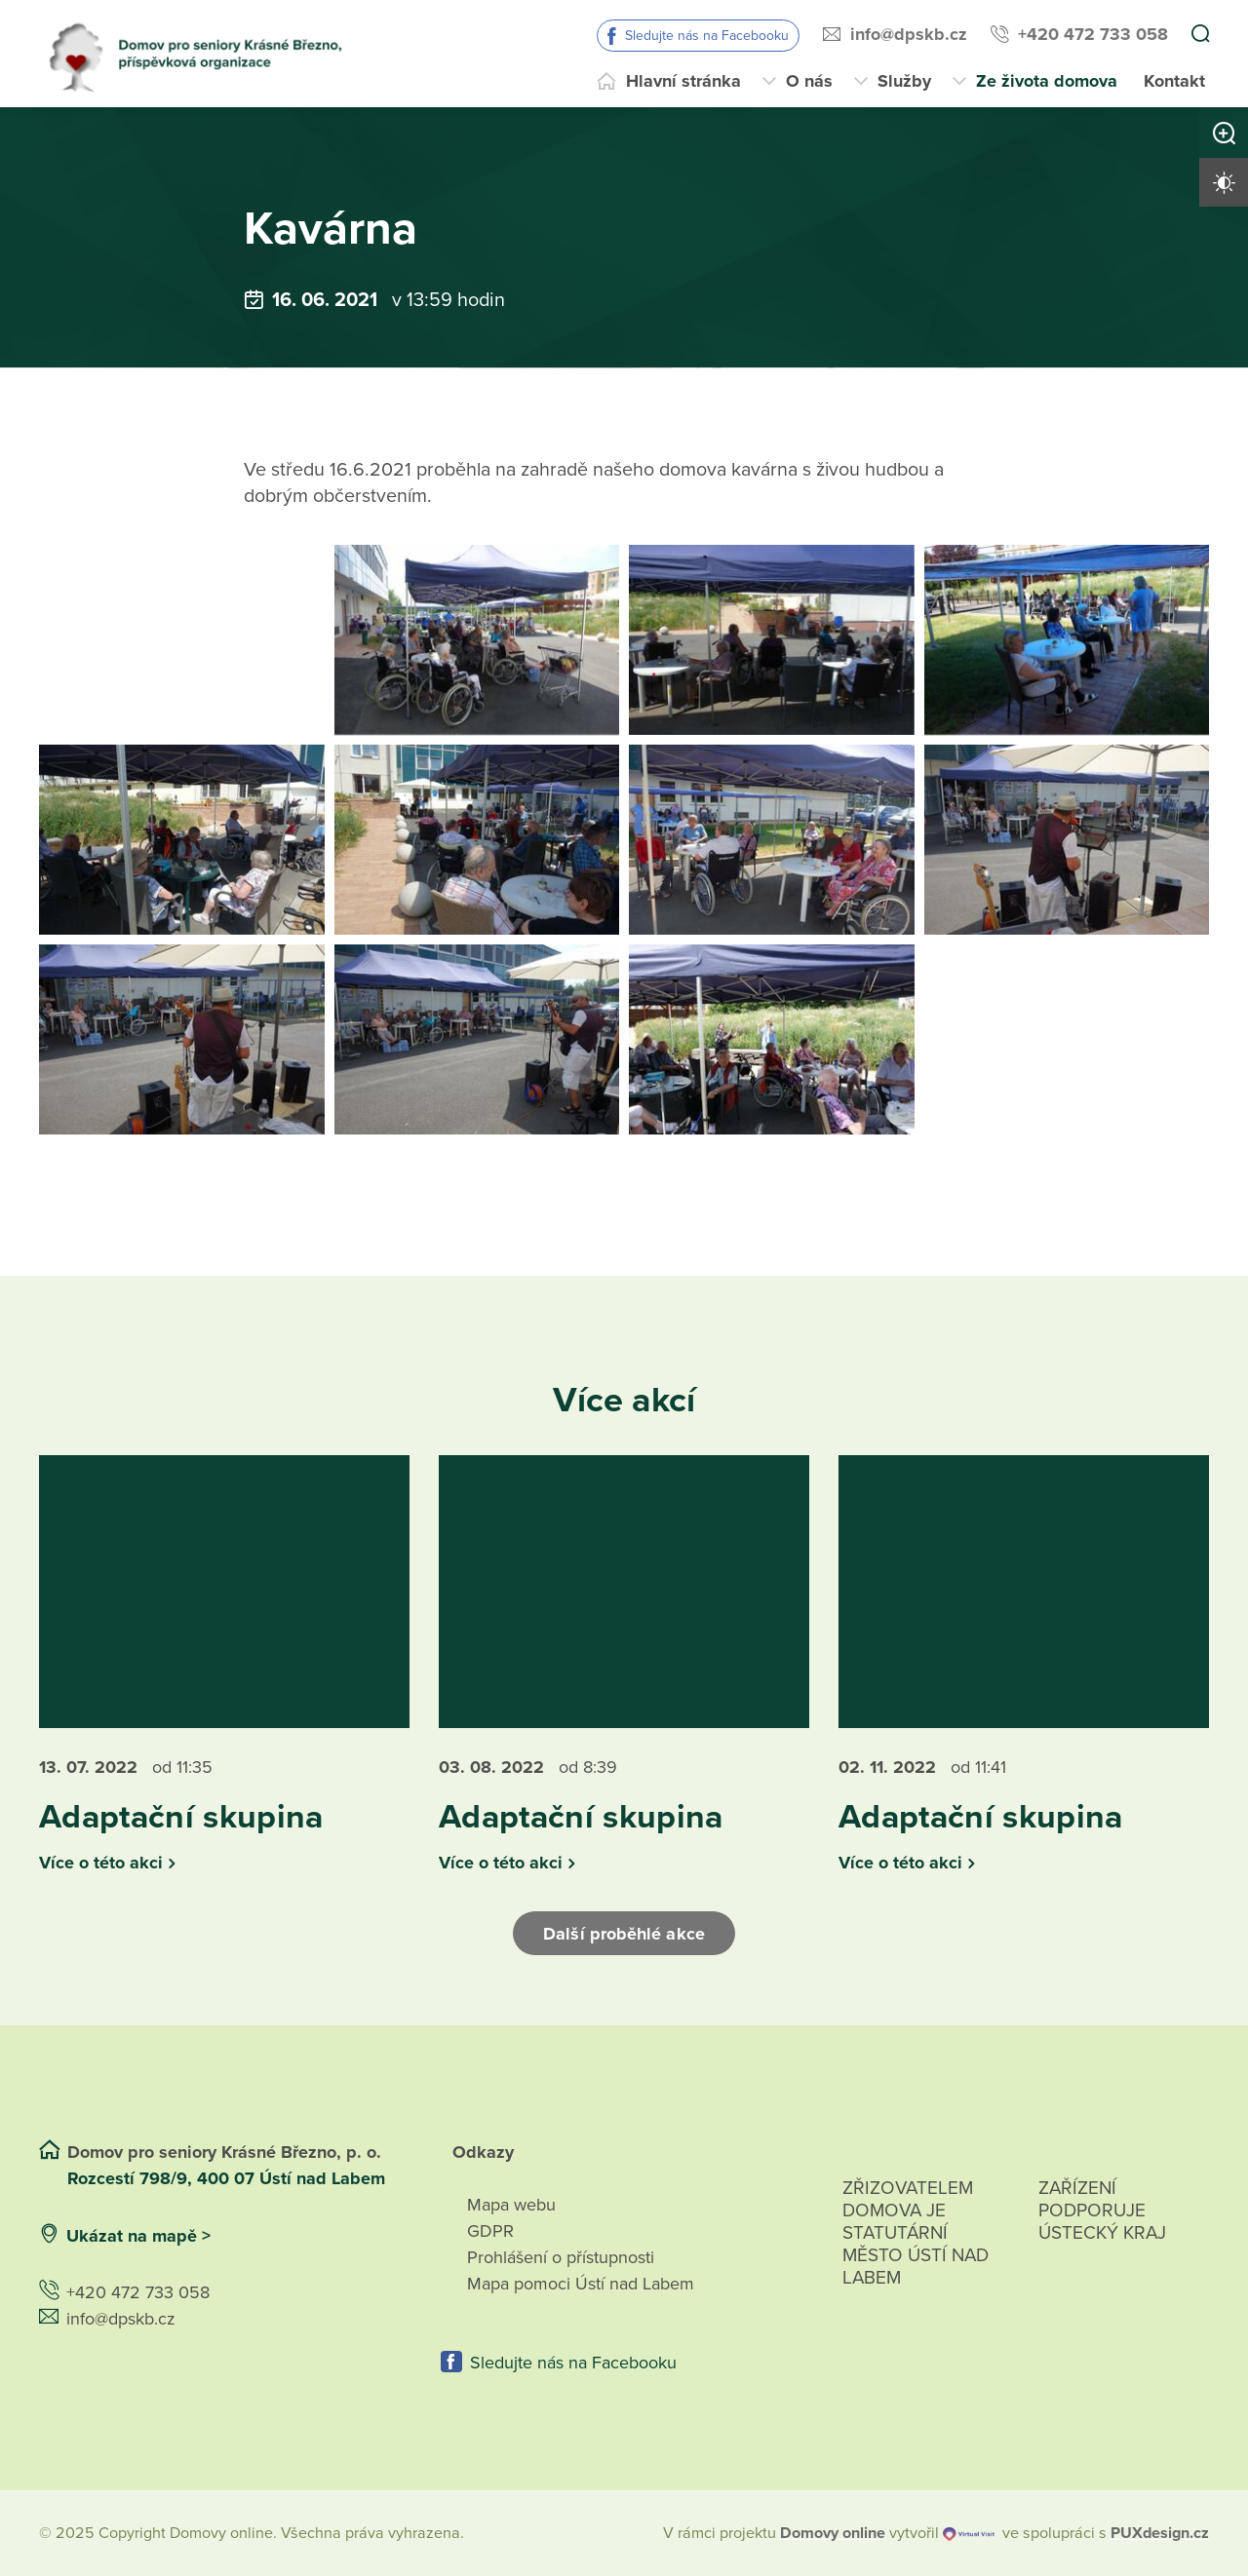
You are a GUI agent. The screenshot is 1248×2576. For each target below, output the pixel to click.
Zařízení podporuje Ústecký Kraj (1102, 2210)
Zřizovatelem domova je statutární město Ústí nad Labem (915, 2255)
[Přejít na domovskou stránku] (203, 54)
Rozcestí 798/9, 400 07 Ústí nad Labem (228, 2178)
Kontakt (1174, 81)
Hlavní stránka (683, 81)
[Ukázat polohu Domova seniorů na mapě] (326, 2236)
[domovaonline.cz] (832, 2533)
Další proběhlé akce (624, 1933)
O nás (809, 81)
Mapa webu (511, 2204)
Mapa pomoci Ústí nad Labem (580, 2283)
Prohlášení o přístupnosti (560, 2257)
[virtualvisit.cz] (968, 2533)
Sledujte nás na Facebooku (707, 35)
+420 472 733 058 (1093, 34)
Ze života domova (1046, 81)
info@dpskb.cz (908, 34)
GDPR (490, 2231)
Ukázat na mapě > (138, 2236)
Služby (904, 81)
